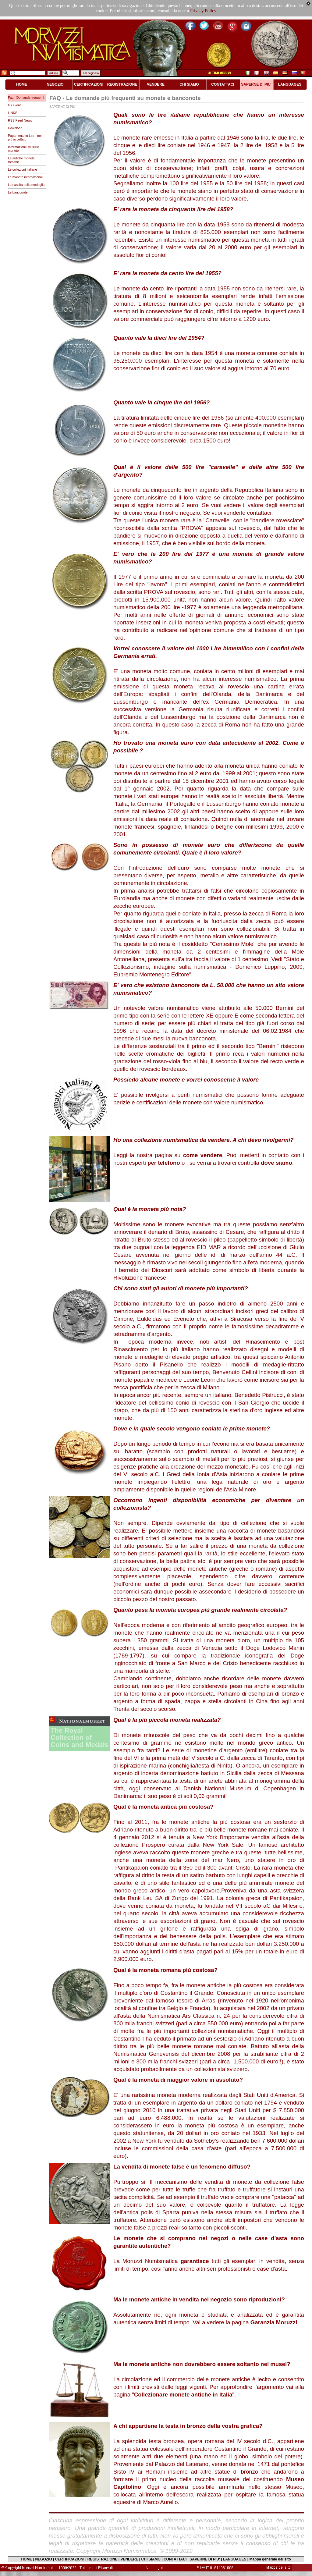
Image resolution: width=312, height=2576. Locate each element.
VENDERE (129, 2559)
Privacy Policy (203, 10)
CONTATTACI (175, 2559)
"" (183, 2394)
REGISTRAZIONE (102, 2559)
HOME (26, 2559)
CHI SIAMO (151, 2559)
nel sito (53, 73)
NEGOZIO (43, 2559)
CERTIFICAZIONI (69, 2559)
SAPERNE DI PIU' (205, 2559)
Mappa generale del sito (270, 2559)
